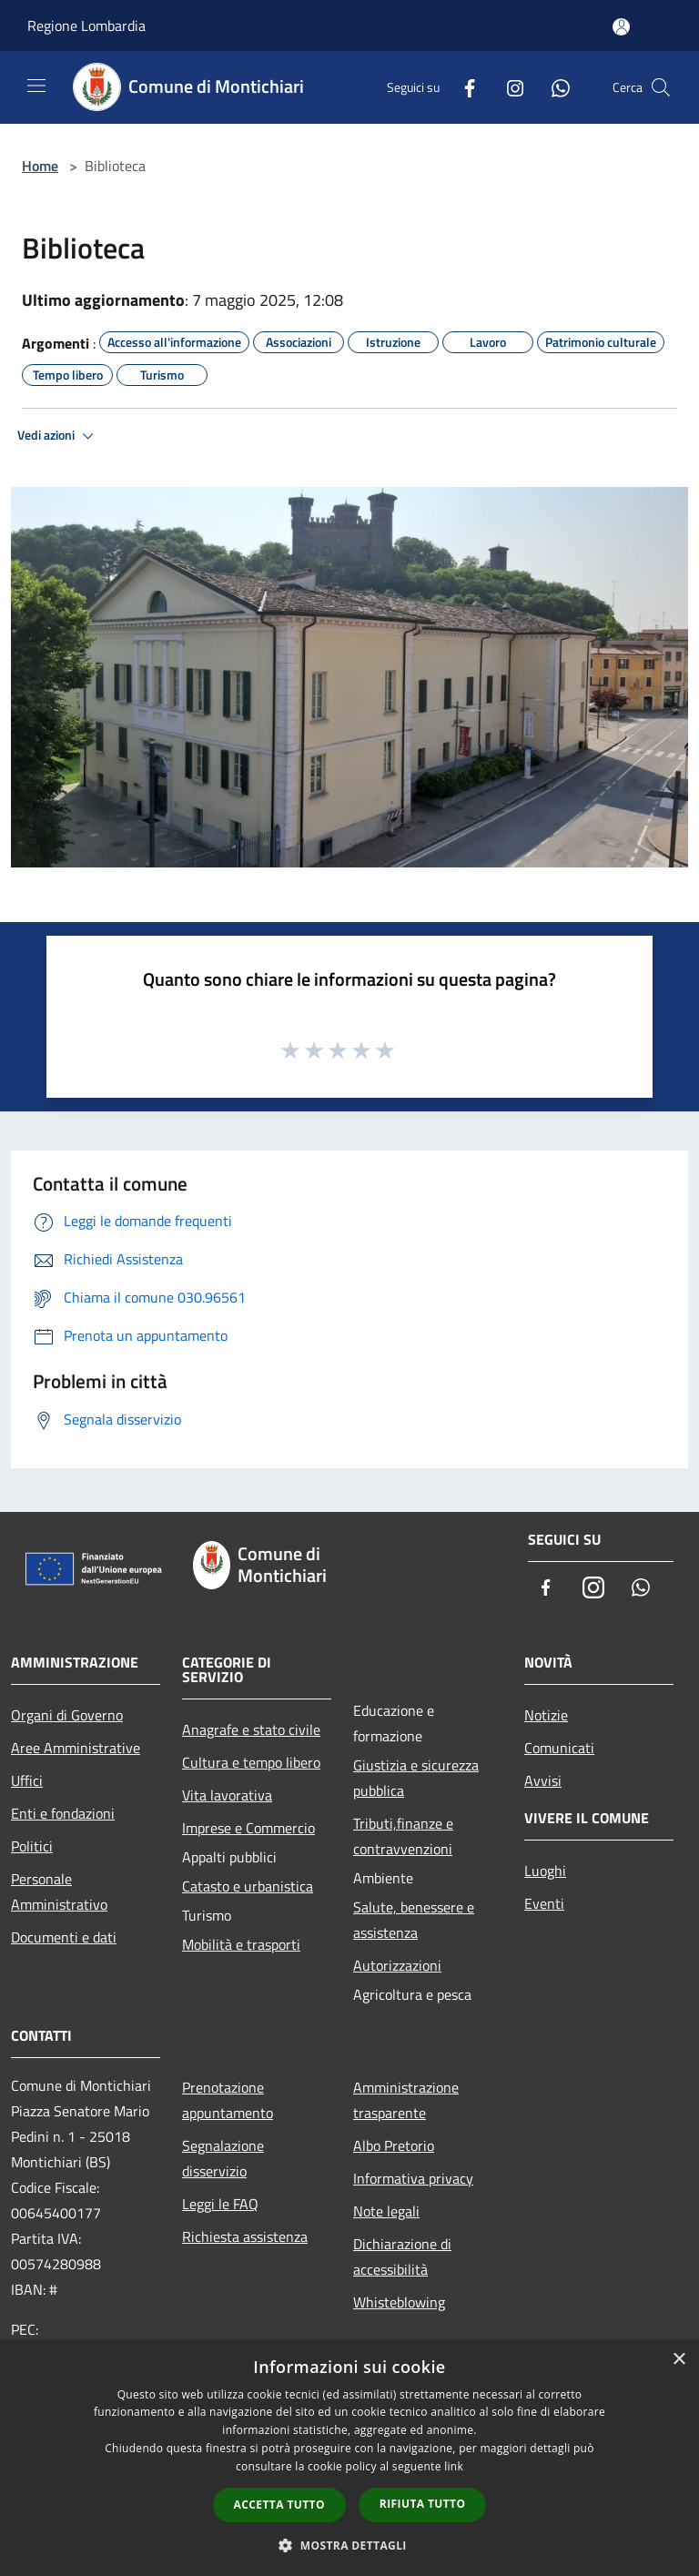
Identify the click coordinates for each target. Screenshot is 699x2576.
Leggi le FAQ (220, 2204)
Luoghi (545, 1870)
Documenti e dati (63, 1937)
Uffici (27, 1780)
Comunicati (559, 1748)
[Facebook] (462, 87)
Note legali (386, 2211)
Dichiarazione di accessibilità (402, 2256)
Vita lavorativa (227, 1795)
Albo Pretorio (393, 2145)
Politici (32, 1846)
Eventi (544, 1903)
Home (40, 166)
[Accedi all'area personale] (621, 27)
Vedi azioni (58, 436)
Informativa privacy (413, 2178)
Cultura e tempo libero (251, 1762)
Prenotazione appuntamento (227, 2100)
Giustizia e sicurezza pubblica (416, 1777)
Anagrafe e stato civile (251, 1729)
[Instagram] (508, 87)
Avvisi (543, 1780)
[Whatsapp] (553, 87)
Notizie (546, 1715)
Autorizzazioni (397, 1965)
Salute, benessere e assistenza (413, 1919)
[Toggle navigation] (36, 85)
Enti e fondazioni (63, 1813)
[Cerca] (661, 87)
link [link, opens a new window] (453, 2466)
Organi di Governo (67, 1715)
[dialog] (349, 2458)
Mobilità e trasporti (241, 1944)
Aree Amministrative (75, 1748)
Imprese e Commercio (248, 1828)
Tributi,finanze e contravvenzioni (403, 1836)
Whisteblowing (399, 2302)
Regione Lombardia (86, 25)
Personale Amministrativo (59, 1891)
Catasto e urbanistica (247, 1886)
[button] (349, 2545)
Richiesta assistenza (245, 2236)
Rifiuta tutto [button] (423, 2503)
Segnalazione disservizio (223, 2158)
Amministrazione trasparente (406, 2100)
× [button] (678, 2360)
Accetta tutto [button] (279, 2504)
